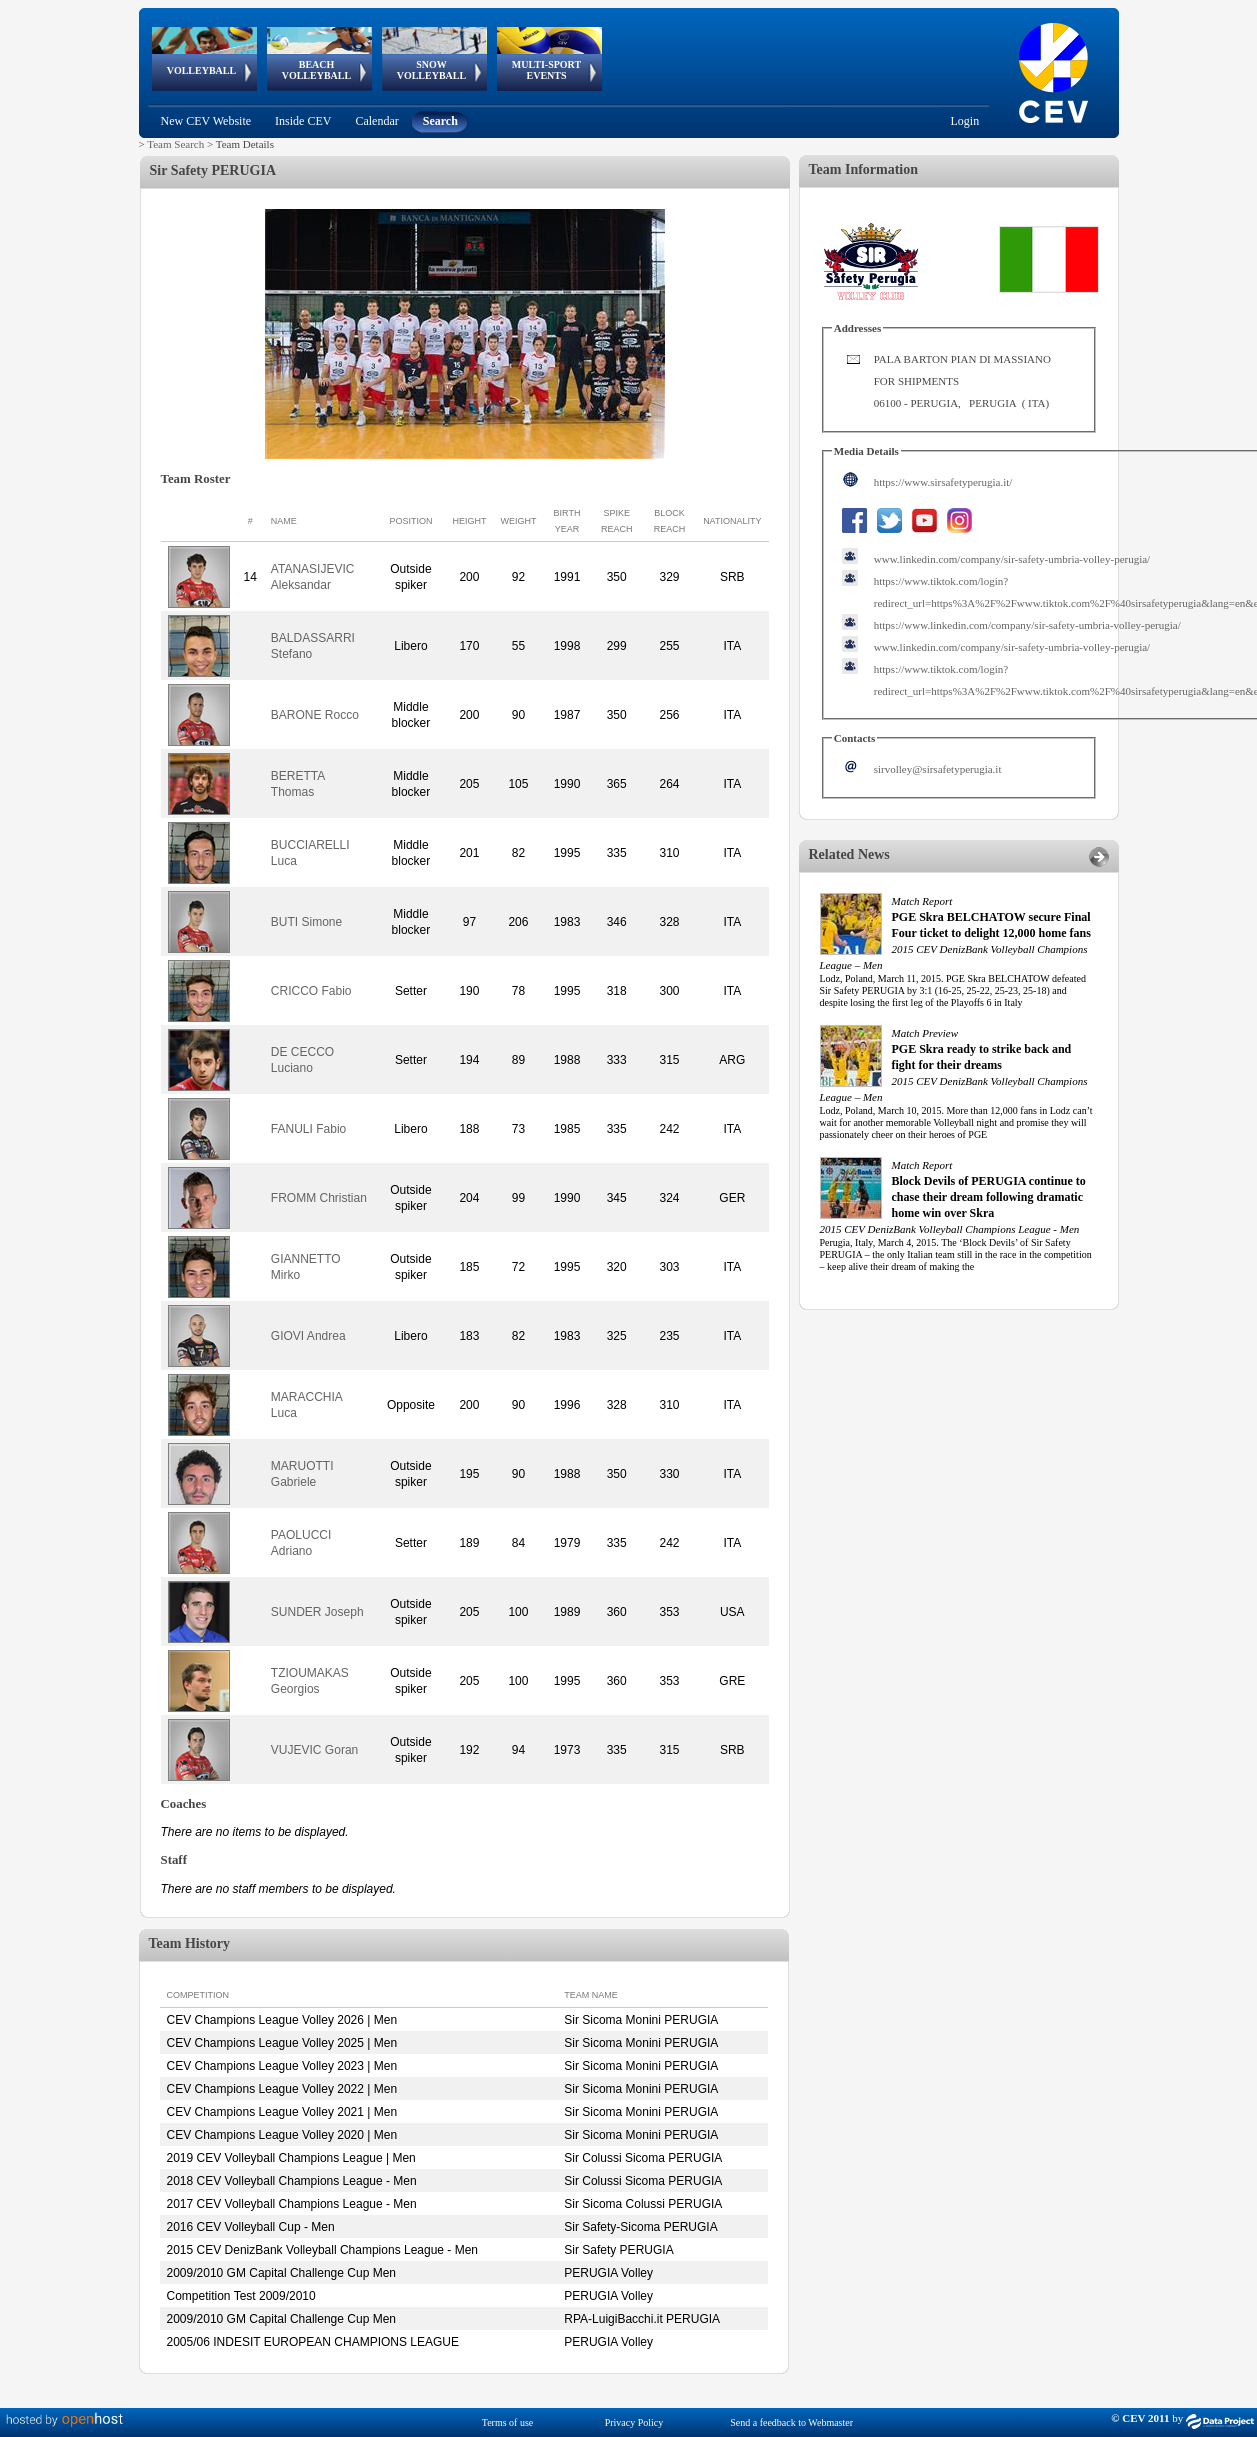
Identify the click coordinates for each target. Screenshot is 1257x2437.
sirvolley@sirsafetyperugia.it (938, 769)
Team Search (175, 144)
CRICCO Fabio (311, 991)
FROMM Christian (319, 1198)
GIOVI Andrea (308, 1336)
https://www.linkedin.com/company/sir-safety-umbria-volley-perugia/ (1027, 625)
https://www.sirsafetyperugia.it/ (943, 482)
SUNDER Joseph (317, 1612)
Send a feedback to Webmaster (791, 2422)
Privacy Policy (634, 2422)
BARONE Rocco (315, 715)
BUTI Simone (306, 922)
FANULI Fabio (308, 1129)
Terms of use (508, 2422)
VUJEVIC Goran (314, 1750)
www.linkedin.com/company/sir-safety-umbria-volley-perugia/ (1012, 559)
